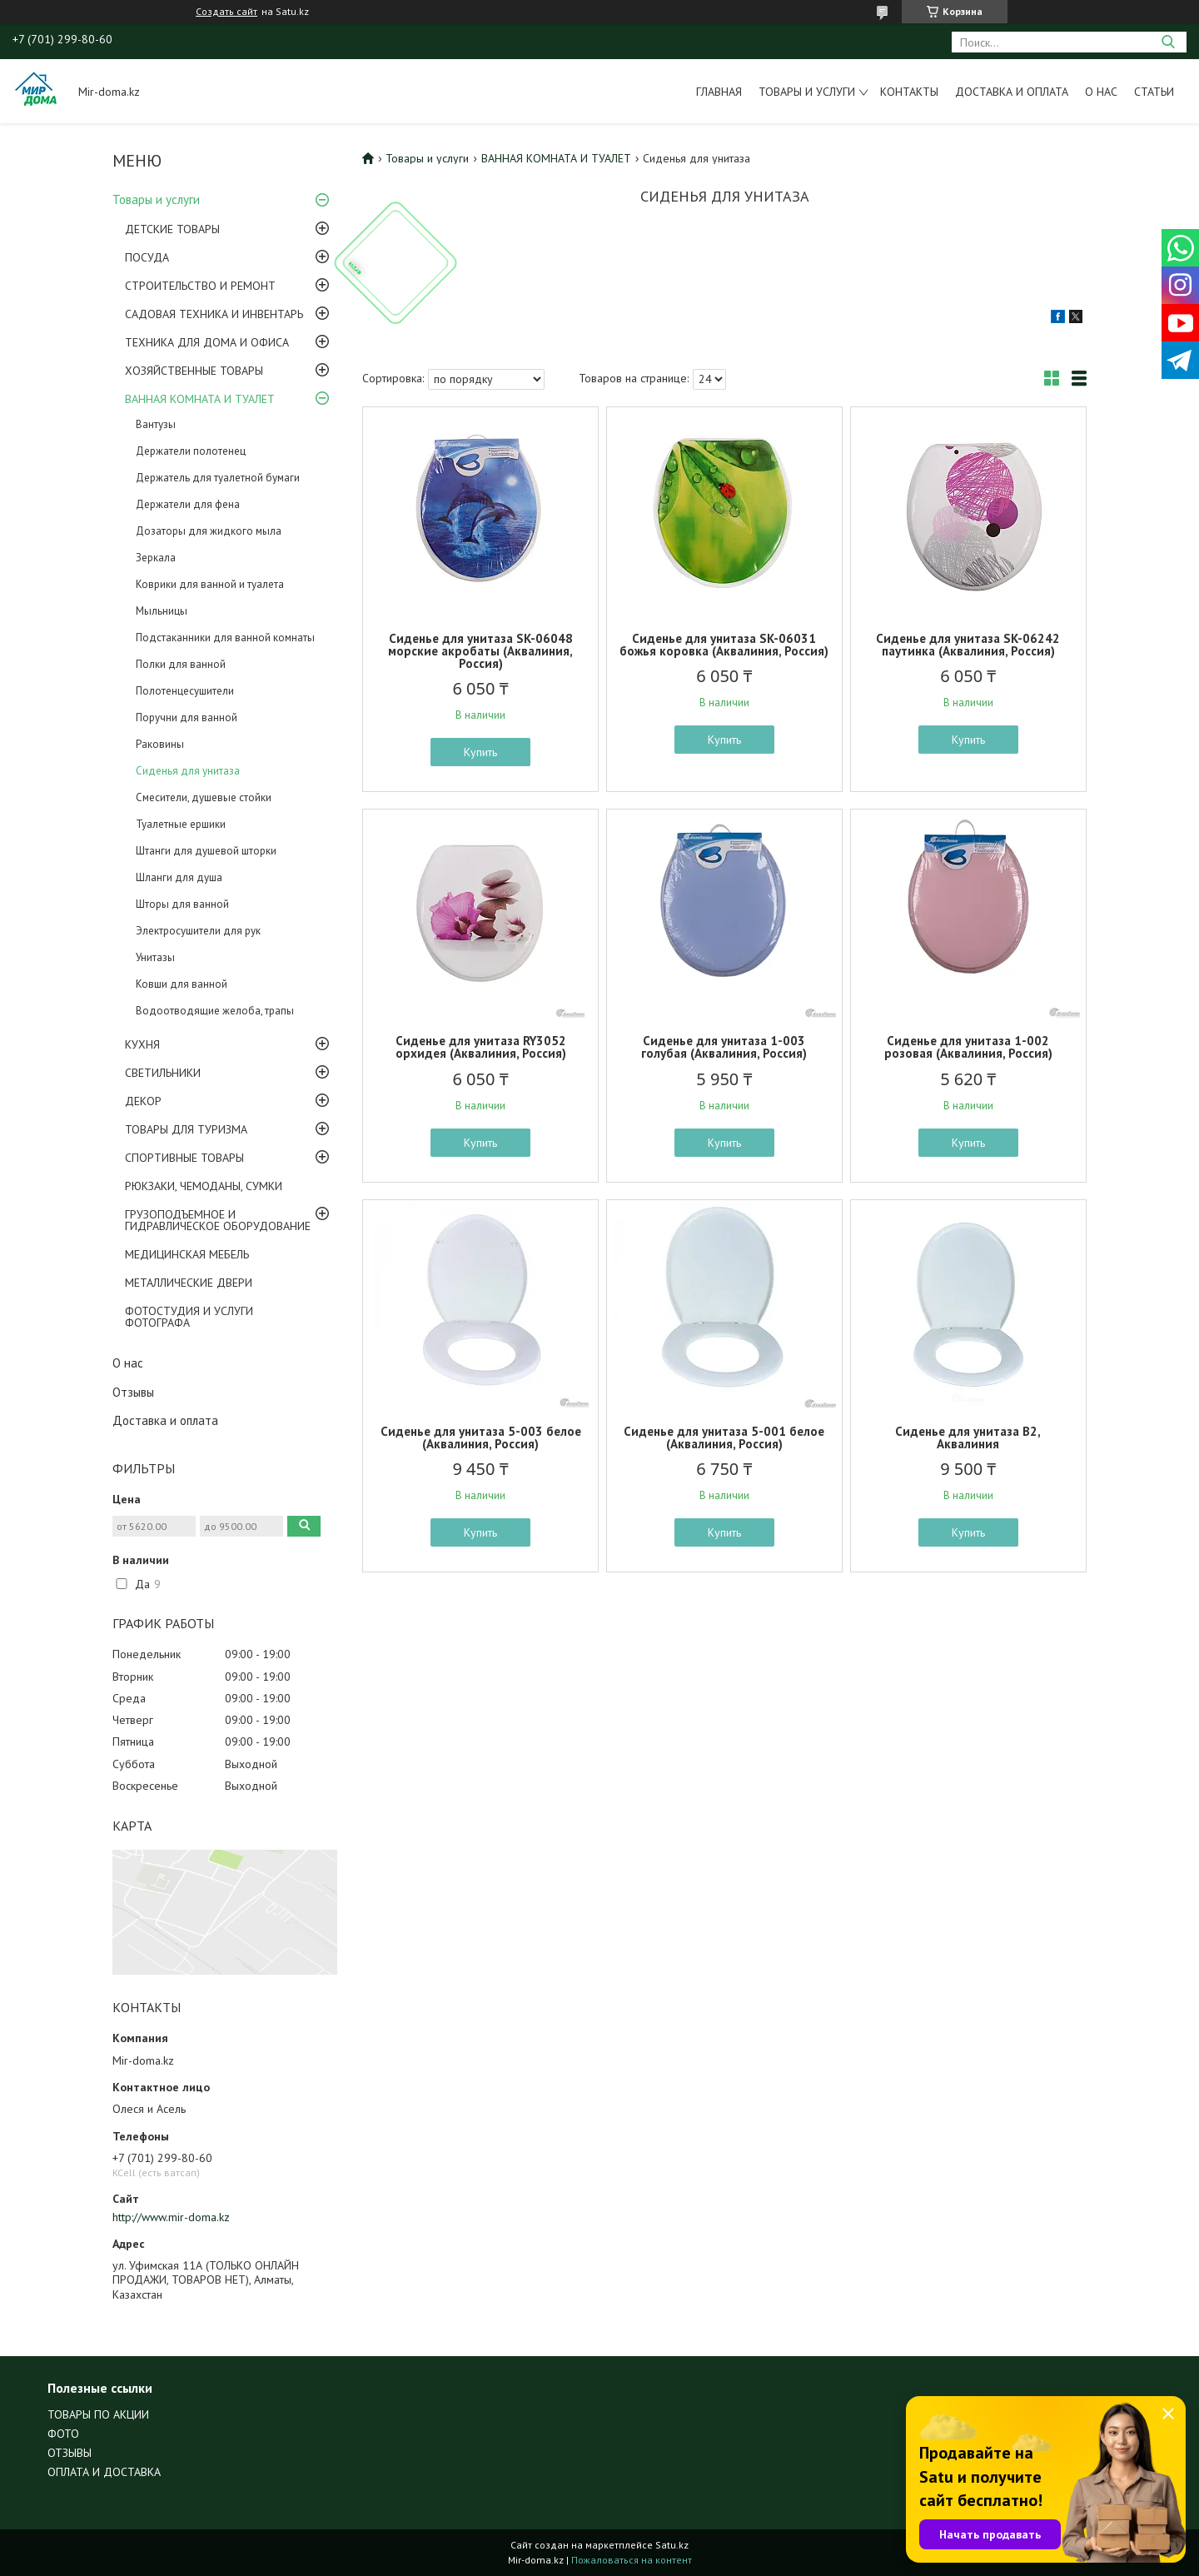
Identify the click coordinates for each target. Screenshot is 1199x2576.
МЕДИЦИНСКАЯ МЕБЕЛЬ (187, 1254)
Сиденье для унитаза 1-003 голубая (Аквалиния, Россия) (724, 1046)
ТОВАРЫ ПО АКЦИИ (98, 2414)
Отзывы (133, 1392)
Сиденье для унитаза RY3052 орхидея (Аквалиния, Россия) (481, 1046)
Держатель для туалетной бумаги (218, 478)
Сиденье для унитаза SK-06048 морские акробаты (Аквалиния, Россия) (480, 651)
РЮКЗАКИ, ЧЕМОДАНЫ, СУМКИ (203, 1185)
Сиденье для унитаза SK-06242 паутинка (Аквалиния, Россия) (968, 644)
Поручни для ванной (186, 717)
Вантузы (156, 424)
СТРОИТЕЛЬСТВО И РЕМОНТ (200, 285)
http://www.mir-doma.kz (171, 2217)
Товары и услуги (807, 91)
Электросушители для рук (198, 931)
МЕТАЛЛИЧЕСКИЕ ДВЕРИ (188, 1282)
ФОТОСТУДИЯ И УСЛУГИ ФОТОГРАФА (189, 1316)
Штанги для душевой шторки (206, 851)
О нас (1101, 91)
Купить (480, 752)
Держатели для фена (188, 504)
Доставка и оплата (1011, 91)
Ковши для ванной (181, 984)
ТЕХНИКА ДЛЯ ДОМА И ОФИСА (207, 342)
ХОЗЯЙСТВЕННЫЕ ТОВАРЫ (194, 370)
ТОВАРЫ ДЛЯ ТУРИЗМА (186, 1129)
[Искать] (1168, 42)
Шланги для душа (179, 877)
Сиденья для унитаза (188, 771)
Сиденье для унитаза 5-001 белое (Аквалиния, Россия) (724, 1437)
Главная (719, 91)
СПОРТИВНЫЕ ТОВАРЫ (184, 1157)
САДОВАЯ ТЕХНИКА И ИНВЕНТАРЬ (214, 313)
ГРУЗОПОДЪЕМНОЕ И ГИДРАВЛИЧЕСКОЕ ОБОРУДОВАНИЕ (218, 1220)
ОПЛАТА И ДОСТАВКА (104, 2471)
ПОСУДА (147, 257)
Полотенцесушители (185, 691)
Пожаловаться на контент (631, 2560)
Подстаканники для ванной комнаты (225, 637)
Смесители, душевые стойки (203, 797)
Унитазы (155, 957)
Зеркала (156, 558)
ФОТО (63, 2433)
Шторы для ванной (182, 904)
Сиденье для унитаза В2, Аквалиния (968, 1437)
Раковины (160, 744)
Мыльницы (161, 611)
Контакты (909, 91)
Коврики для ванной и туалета (210, 584)
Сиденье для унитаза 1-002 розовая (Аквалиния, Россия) (968, 1046)
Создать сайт (226, 11)
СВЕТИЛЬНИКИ (163, 1072)
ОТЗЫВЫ (69, 2452)
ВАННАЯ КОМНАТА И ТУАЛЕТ (200, 398)
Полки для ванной (181, 664)
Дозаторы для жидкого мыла (208, 531)
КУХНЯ (142, 1044)
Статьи (1154, 91)
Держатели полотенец (191, 451)
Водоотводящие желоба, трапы (215, 1011)
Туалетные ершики (181, 824)
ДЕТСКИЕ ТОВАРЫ (172, 229)
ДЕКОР (143, 1101)
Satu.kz (672, 2545)
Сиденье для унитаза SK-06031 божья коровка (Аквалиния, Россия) (723, 644)
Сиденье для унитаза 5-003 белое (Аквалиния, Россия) (481, 1437)
